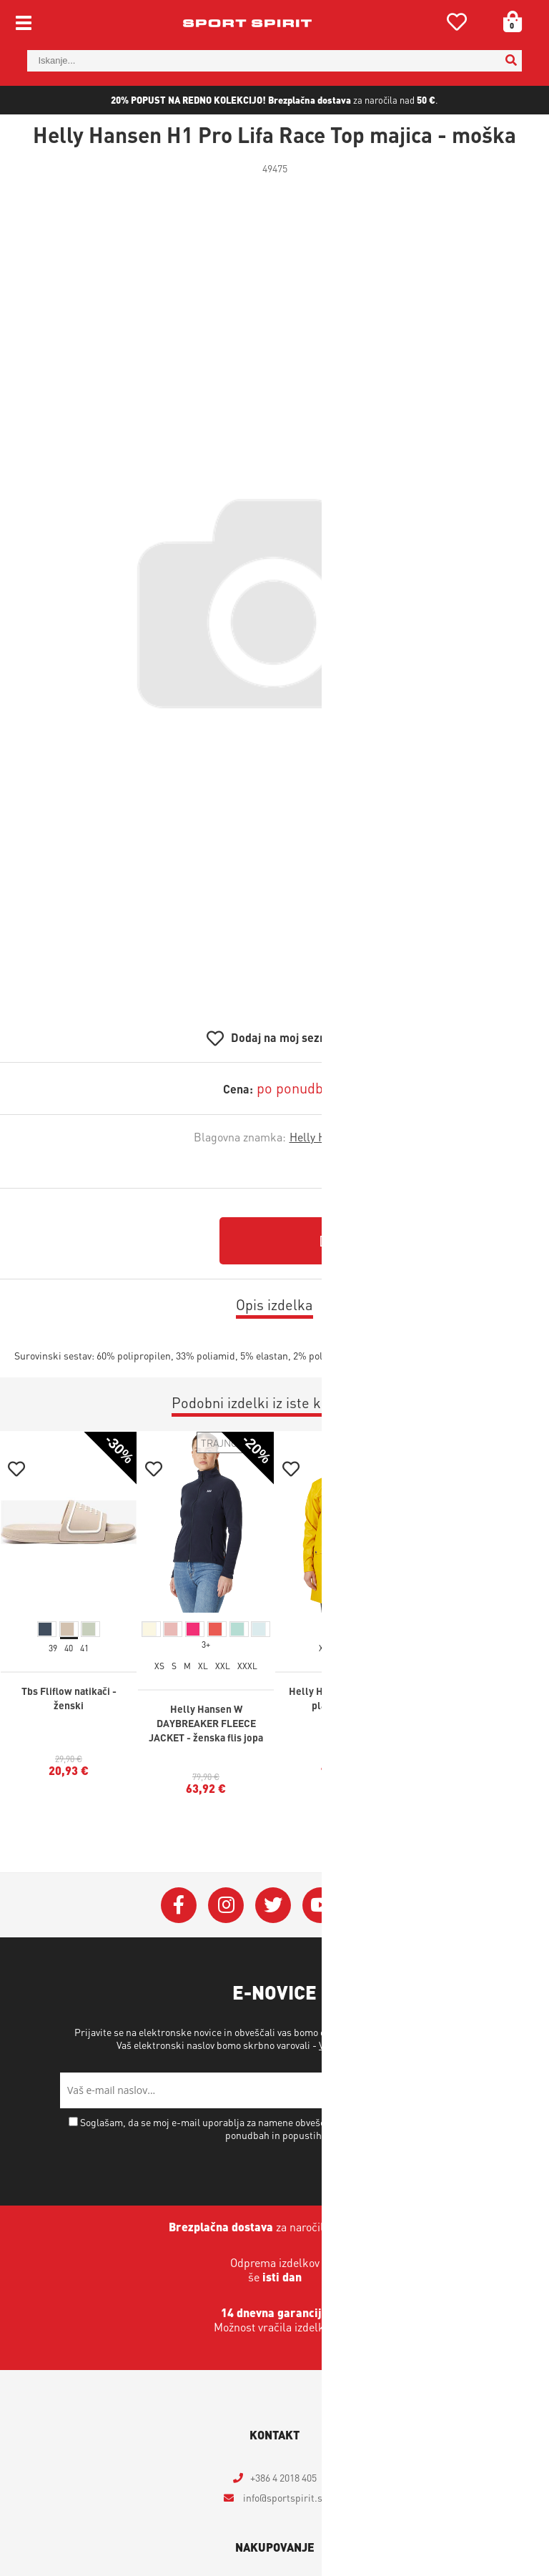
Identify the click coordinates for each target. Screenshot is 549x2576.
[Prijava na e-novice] (471, 2090)
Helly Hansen (323, 1136)
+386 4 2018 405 (283, 2477)
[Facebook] (179, 1905)
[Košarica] (507, 21)
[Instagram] (226, 1905)
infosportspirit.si (283, 2497)
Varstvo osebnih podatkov (374, 2044)
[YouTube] (320, 1905)
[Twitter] (273, 1905)
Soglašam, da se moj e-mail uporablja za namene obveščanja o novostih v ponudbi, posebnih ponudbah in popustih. (280, 2128)
